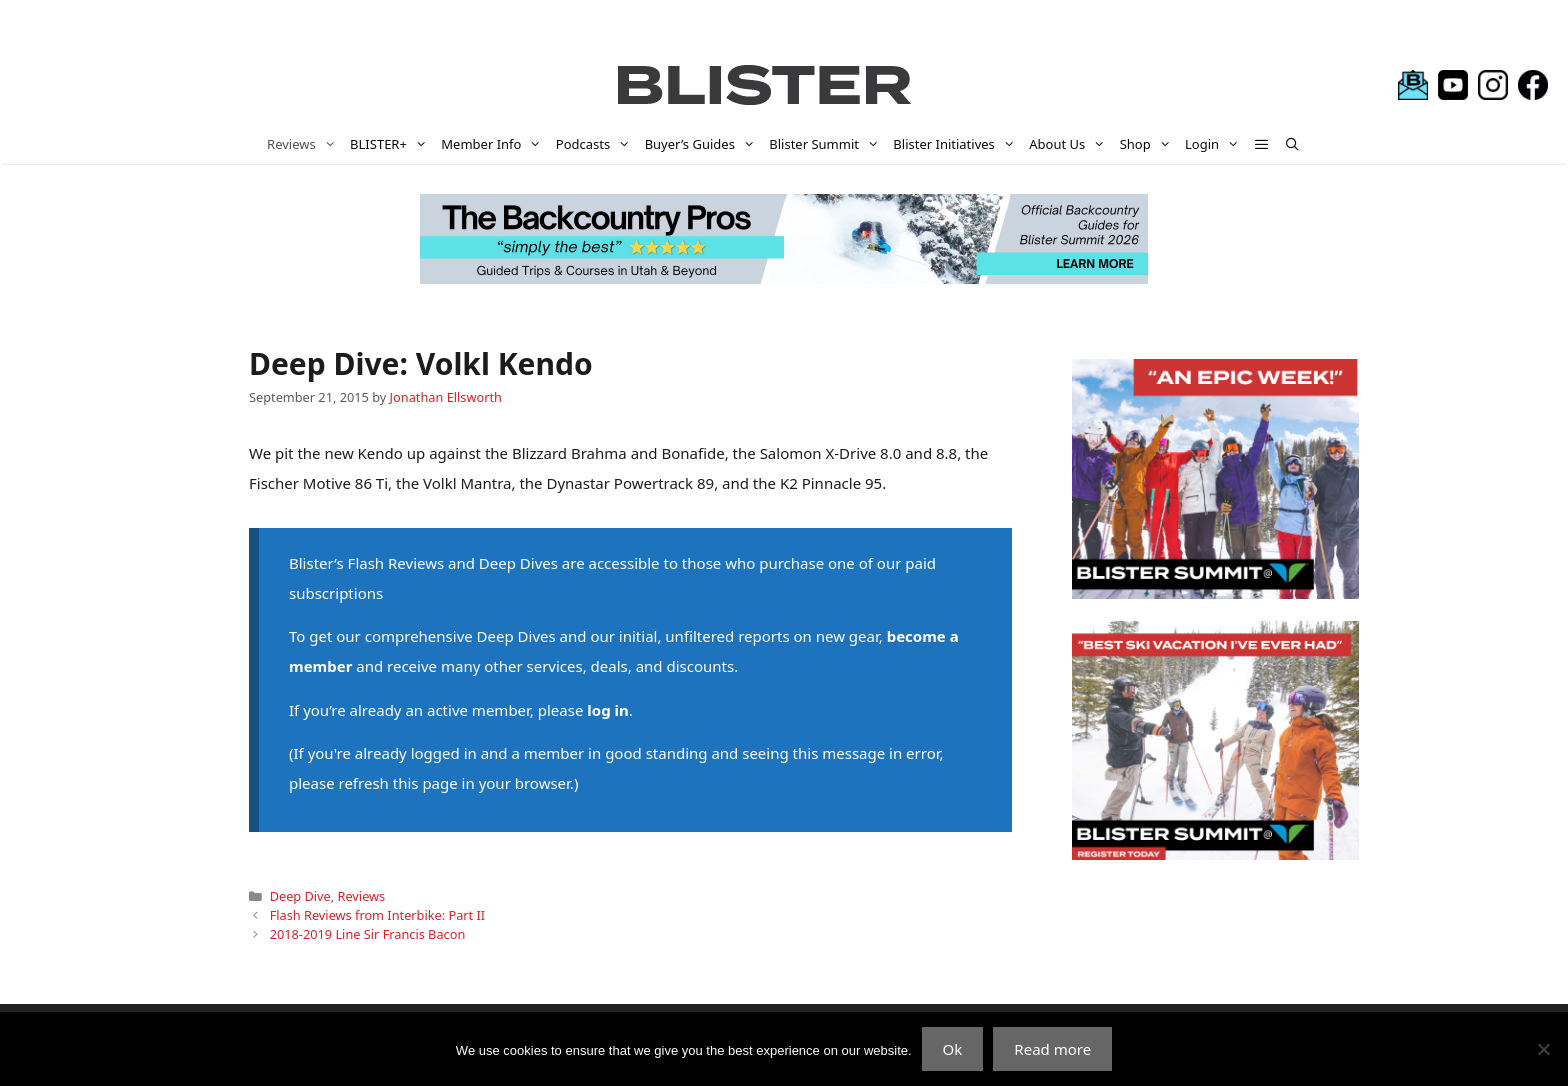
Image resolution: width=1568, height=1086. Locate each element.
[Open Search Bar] (1292, 144)
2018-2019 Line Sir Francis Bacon (368, 934)
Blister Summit (827, 144)
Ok (953, 1049)
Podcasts (597, 144)
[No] (1543, 1049)
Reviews (305, 144)
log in (607, 710)
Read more (1052, 1049)
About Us (1070, 144)
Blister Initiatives (957, 144)
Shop (1149, 144)
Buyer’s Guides (704, 144)
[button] (1262, 144)
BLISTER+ (392, 144)
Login (1215, 144)
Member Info (495, 144)
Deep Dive (300, 896)
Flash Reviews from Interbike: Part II (378, 915)
